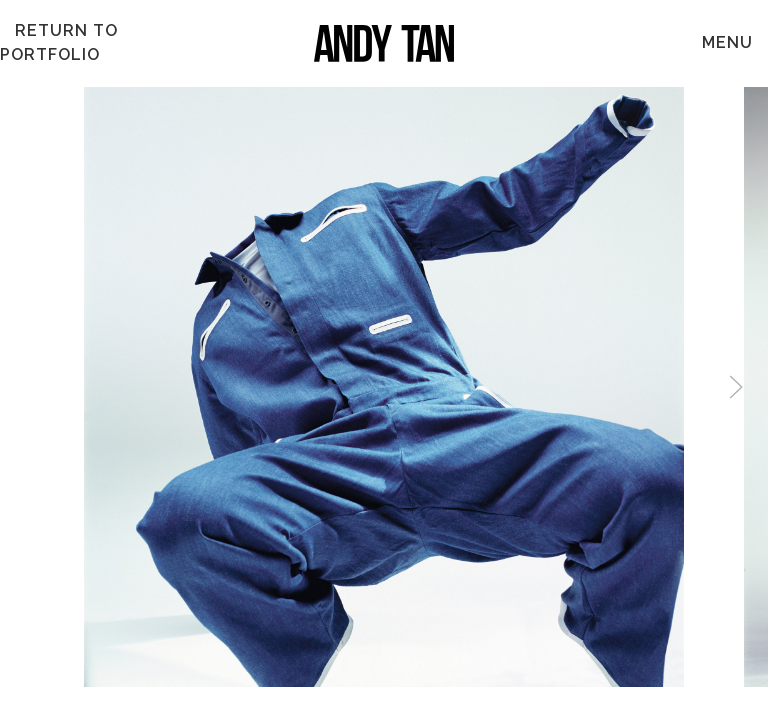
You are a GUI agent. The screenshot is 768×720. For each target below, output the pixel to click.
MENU (727, 42)
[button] (736, 387)
